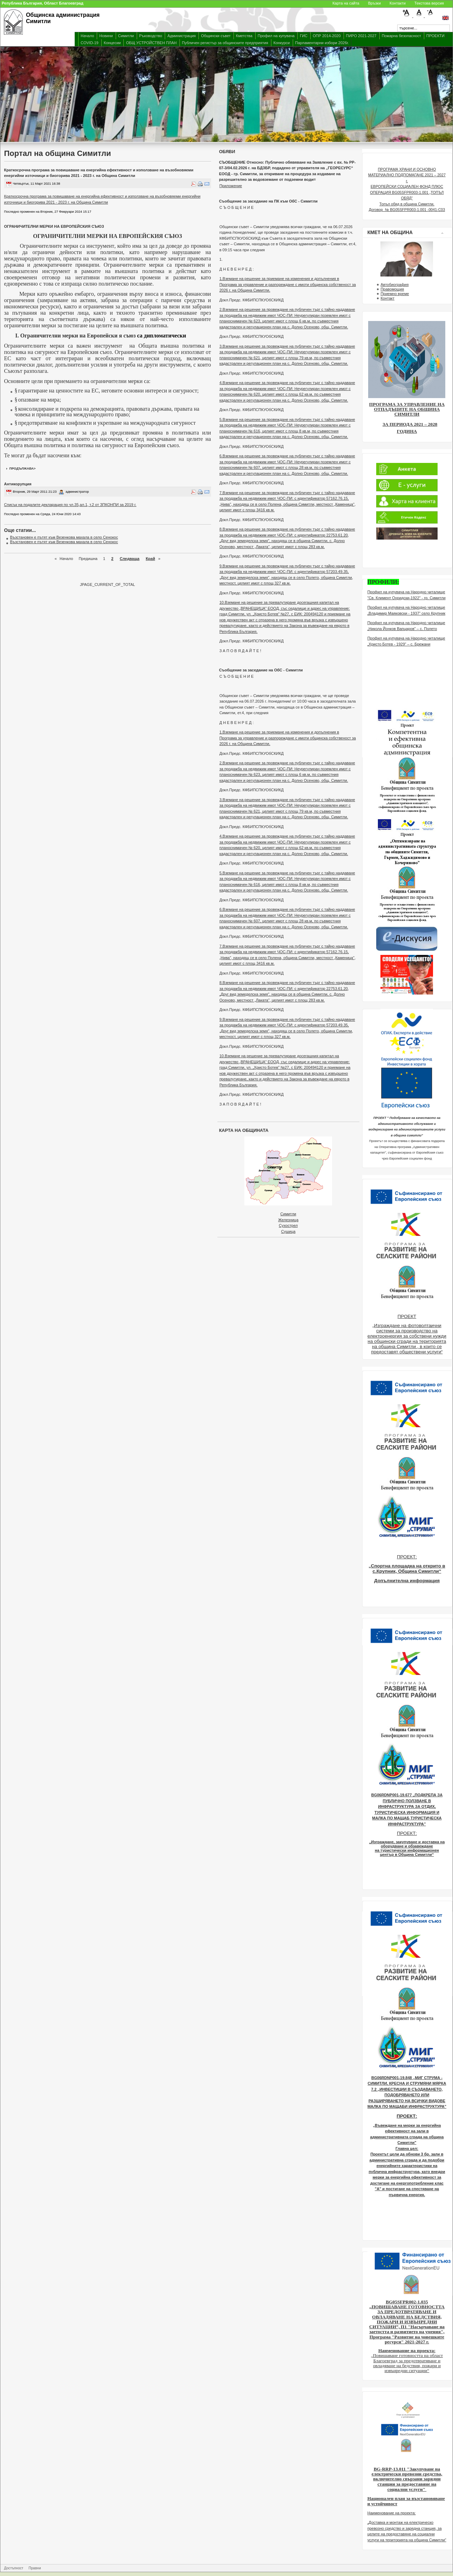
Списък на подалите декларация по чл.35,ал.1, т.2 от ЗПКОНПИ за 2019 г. (70, 505)
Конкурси (281, 43)
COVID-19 (90, 43)
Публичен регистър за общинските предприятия (225, 43)
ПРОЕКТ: (407, 1556)
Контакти (398, 3)
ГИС (303, 36)
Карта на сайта (345, 3)
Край (150, 558)
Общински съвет (216, 36)
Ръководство (150, 36)
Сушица (288, 1231)
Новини (106, 36)
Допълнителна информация (407, 1580)
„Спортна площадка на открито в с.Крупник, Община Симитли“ (407, 1568)
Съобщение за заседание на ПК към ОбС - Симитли (268, 201)
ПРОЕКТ (407, 1316)
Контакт (387, 298)
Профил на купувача (276, 36)
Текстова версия (429, 3)
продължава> (22, 468)
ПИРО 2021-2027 (361, 36)
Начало (87, 36)
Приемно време (394, 294)
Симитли (126, 36)
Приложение (230, 186)
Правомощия (392, 289)
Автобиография (394, 284)
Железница (288, 1220)
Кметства (244, 36)
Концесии (112, 43)
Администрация (181, 36)
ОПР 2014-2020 (326, 36)
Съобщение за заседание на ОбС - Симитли (261, 670)
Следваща (130, 558)
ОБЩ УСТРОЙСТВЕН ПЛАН (151, 43)
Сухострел (288, 1225)
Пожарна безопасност (401, 36)
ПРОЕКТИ (435, 36)
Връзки (374, 3)
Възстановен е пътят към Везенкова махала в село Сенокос (64, 537)
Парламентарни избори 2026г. (322, 43)
